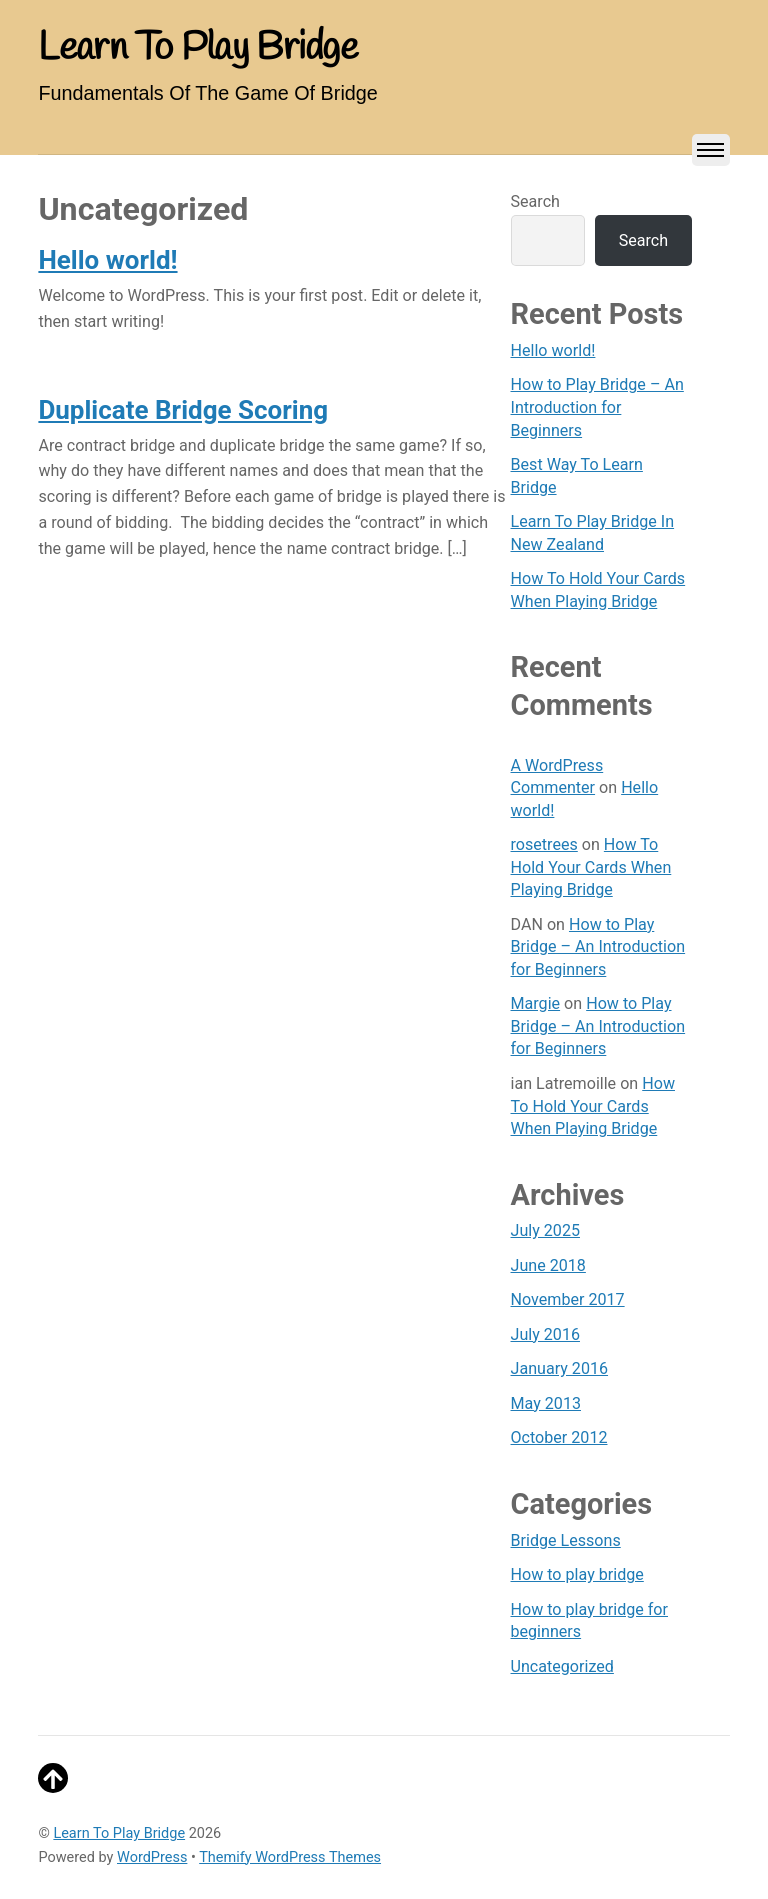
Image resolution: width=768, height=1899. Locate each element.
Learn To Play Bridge (119, 1833)
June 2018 (548, 1265)
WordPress (152, 1857)
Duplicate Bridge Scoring (183, 410)
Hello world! (107, 260)
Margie (536, 1003)
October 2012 (559, 1437)
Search (535, 201)
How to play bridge (577, 1574)
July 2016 (545, 1334)
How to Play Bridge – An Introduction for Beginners (597, 407)
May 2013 (546, 1403)
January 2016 (560, 1368)
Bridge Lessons (566, 1540)
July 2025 (545, 1230)
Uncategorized (562, 1666)
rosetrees (544, 844)
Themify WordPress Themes (290, 1857)
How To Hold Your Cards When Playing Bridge (591, 867)
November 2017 (568, 1299)
